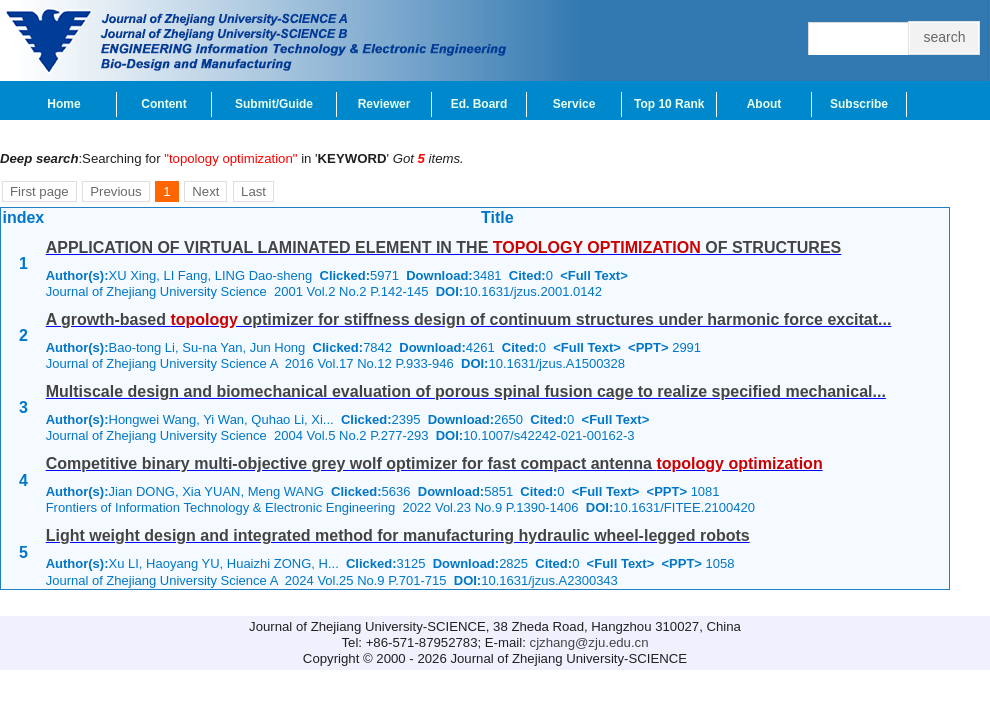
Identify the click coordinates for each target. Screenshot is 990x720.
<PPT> (648, 347)
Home (63, 104)
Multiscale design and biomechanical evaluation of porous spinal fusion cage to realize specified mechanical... (466, 391)
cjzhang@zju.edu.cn (589, 642)
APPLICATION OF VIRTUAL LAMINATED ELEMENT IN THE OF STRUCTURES (444, 247)
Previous (115, 191)
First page (39, 191)
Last (253, 191)
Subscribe (859, 104)
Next (205, 191)
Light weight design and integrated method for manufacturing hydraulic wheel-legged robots (398, 535)
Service (574, 104)
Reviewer (384, 104)
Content (163, 104)
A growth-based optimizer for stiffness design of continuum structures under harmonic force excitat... (469, 319)
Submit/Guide (274, 104)
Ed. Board (479, 104)
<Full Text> (594, 275)
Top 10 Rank (669, 104)
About (764, 104)
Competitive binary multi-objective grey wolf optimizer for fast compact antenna (434, 463)
